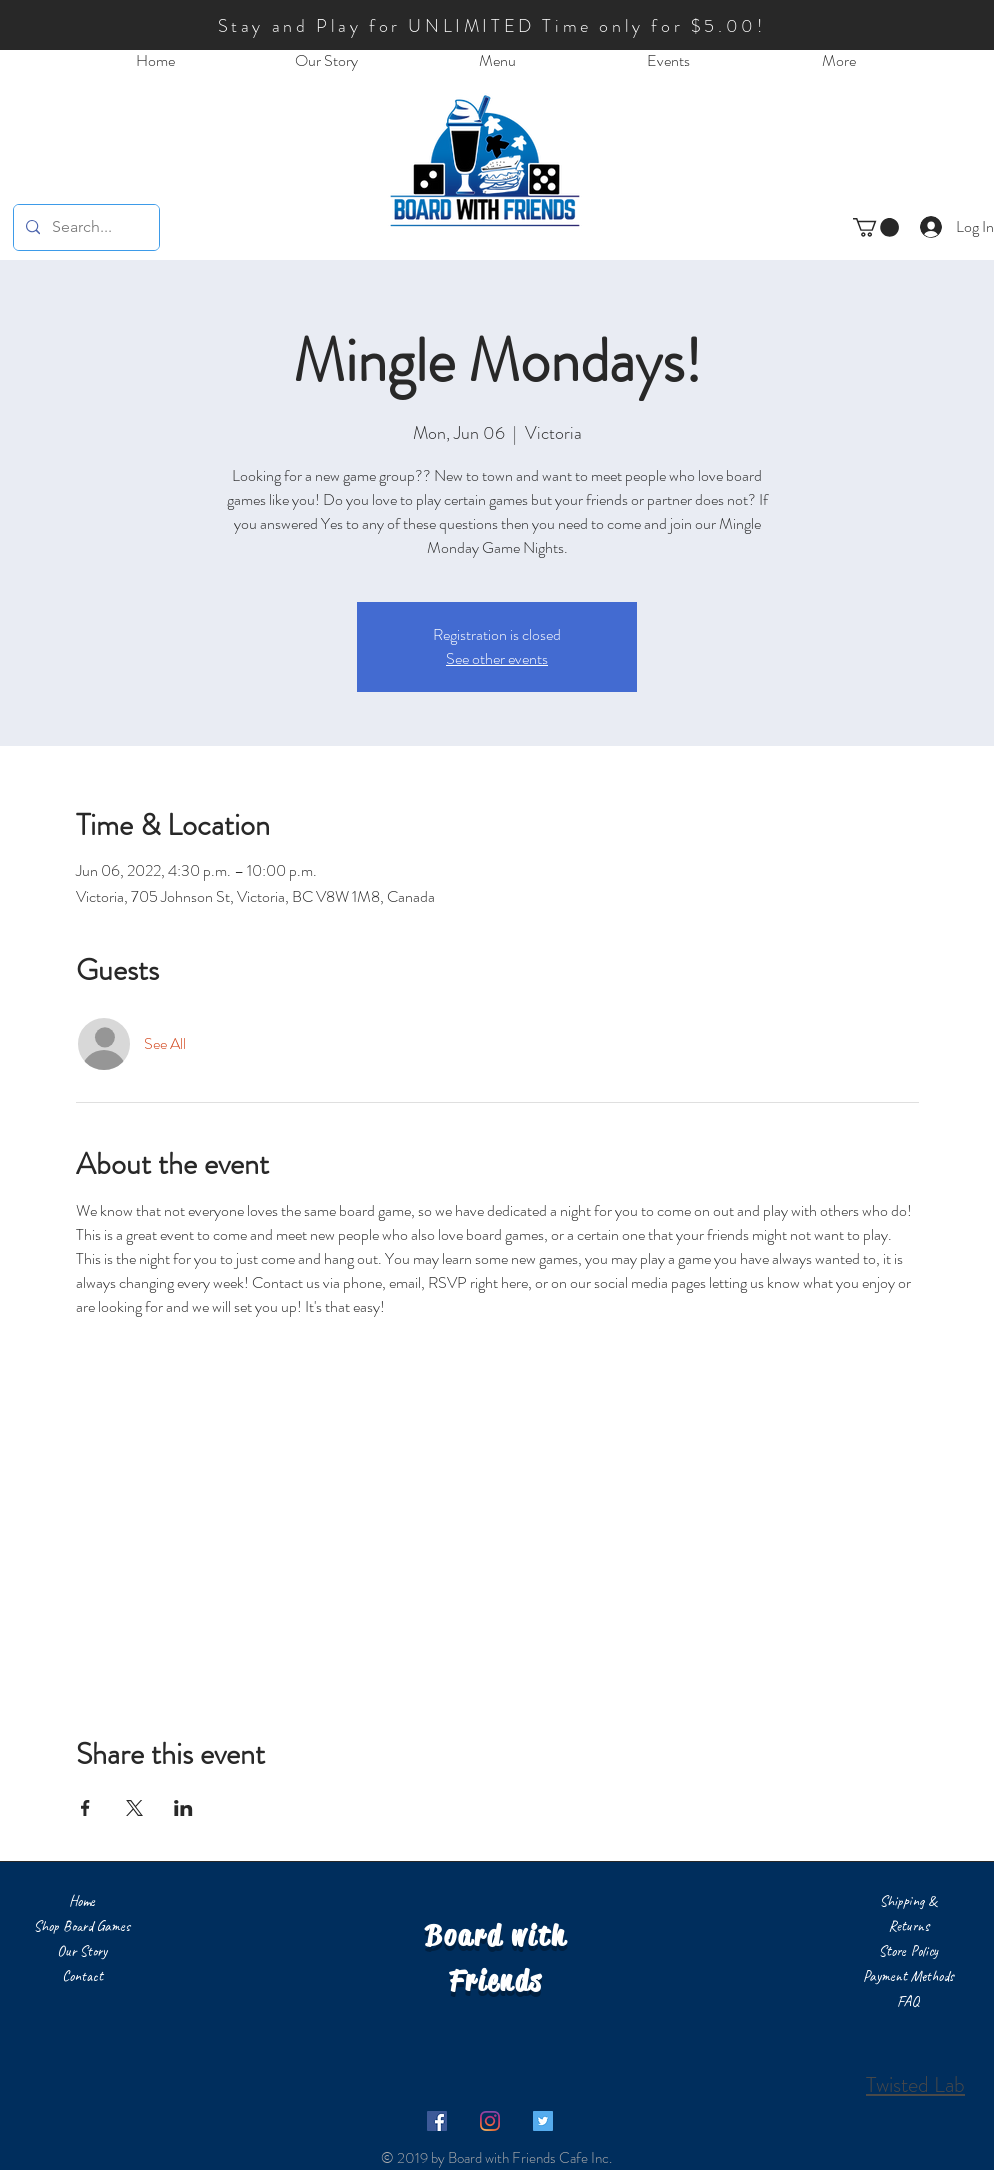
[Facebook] (437, 2121)
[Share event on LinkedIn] (183, 1808)
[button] (876, 227)
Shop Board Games (82, 1926)
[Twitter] (543, 2121)
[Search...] (84, 227)
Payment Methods (908, 1976)
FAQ (908, 2001)
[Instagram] (490, 2121)
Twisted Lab (915, 2084)
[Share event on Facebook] (85, 1808)
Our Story (82, 1951)
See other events (497, 658)
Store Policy (908, 1951)
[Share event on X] (134, 1808)
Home (82, 1901)
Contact (82, 1976)
